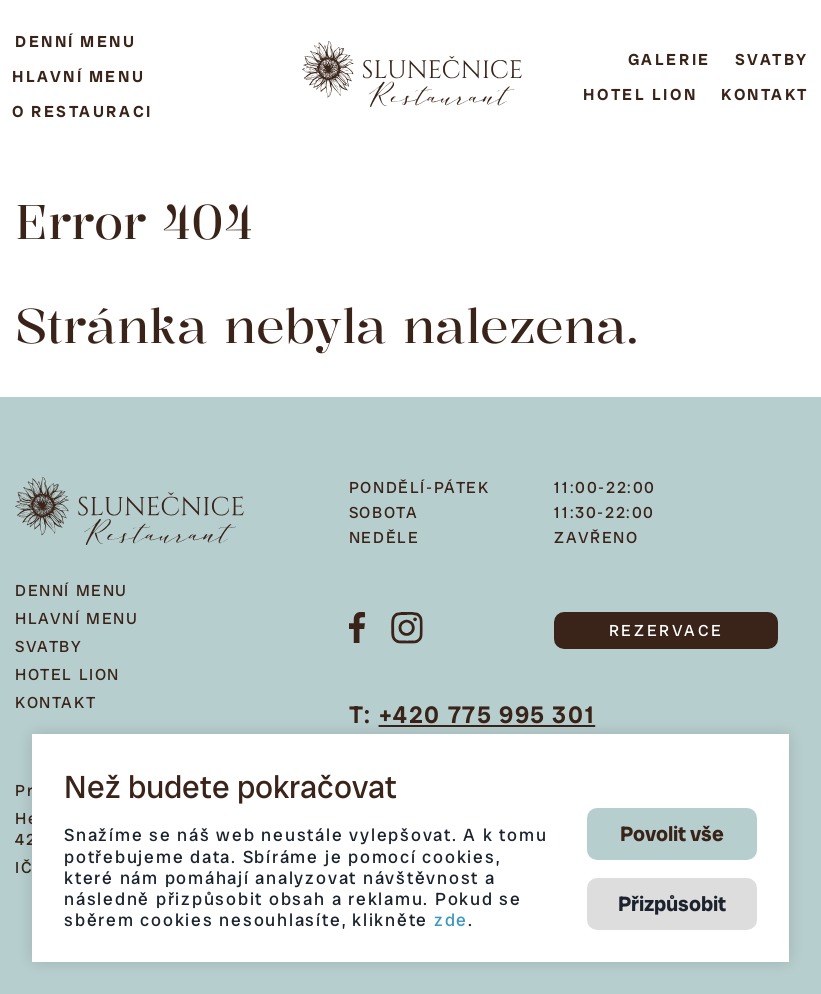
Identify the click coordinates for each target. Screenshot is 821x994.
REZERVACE (666, 630)
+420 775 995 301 (487, 714)
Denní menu (76, 41)
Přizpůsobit (672, 903)
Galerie (669, 59)
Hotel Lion (640, 94)
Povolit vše (672, 833)
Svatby (772, 59)
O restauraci (82, 111)
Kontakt (765, 94)
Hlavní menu (78, 76)
